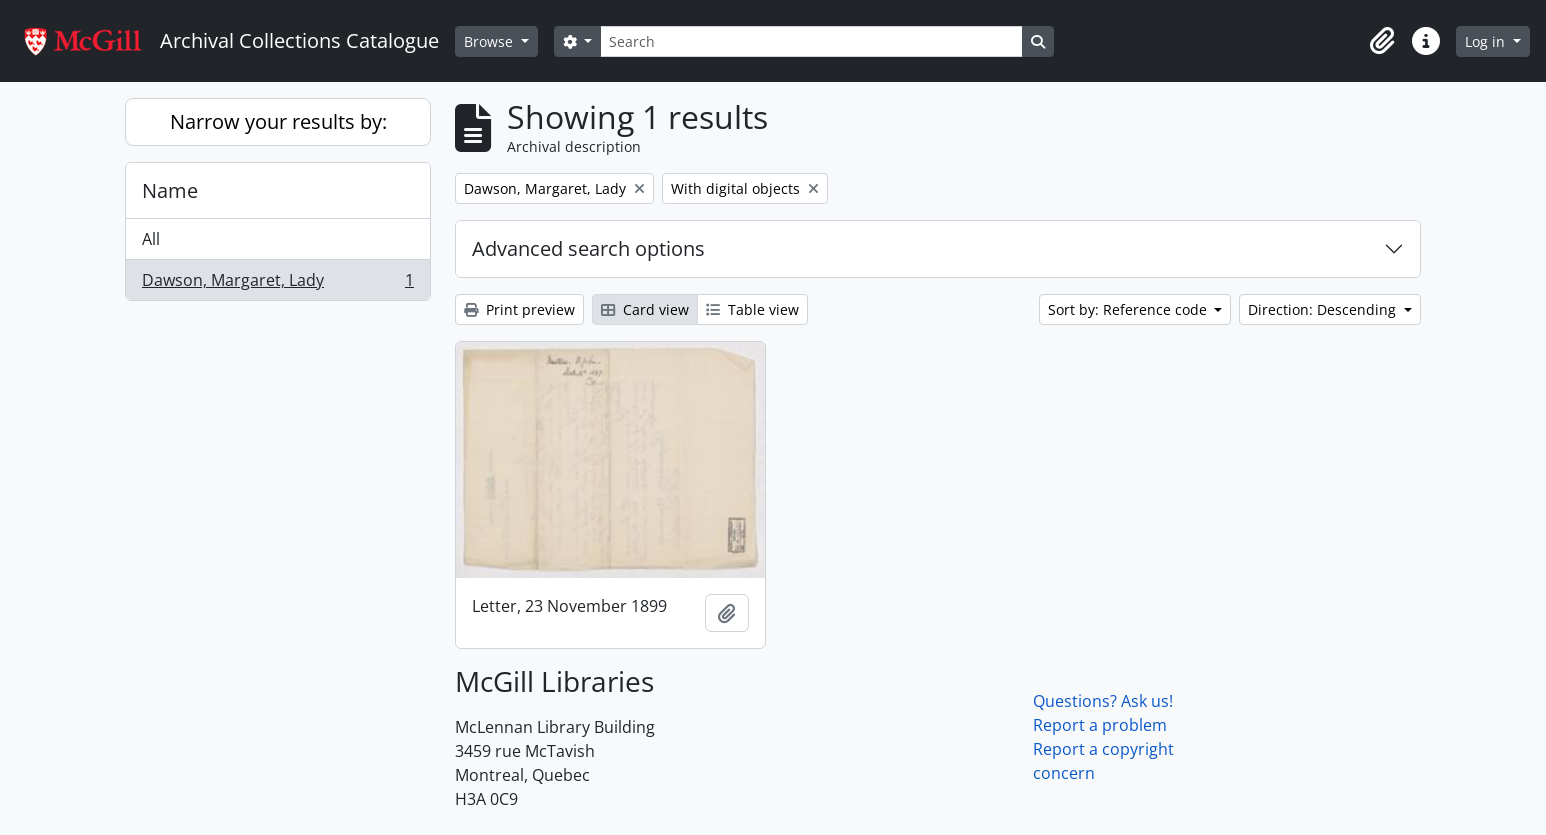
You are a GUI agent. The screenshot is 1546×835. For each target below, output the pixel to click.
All (151, 239)
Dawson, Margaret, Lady (277, 284)
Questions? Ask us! (1103, 701)
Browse (490, 41)
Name (170, 190)
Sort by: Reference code (1129, 309)
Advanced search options (588, 248)
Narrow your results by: (278, 121)
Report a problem (1100, 725)
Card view (645, 309)
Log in (1487, 41)
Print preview (519, 309)
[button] (1382, 41)
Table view (752, 309)
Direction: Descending (1324, 309)
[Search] (811, 41)
